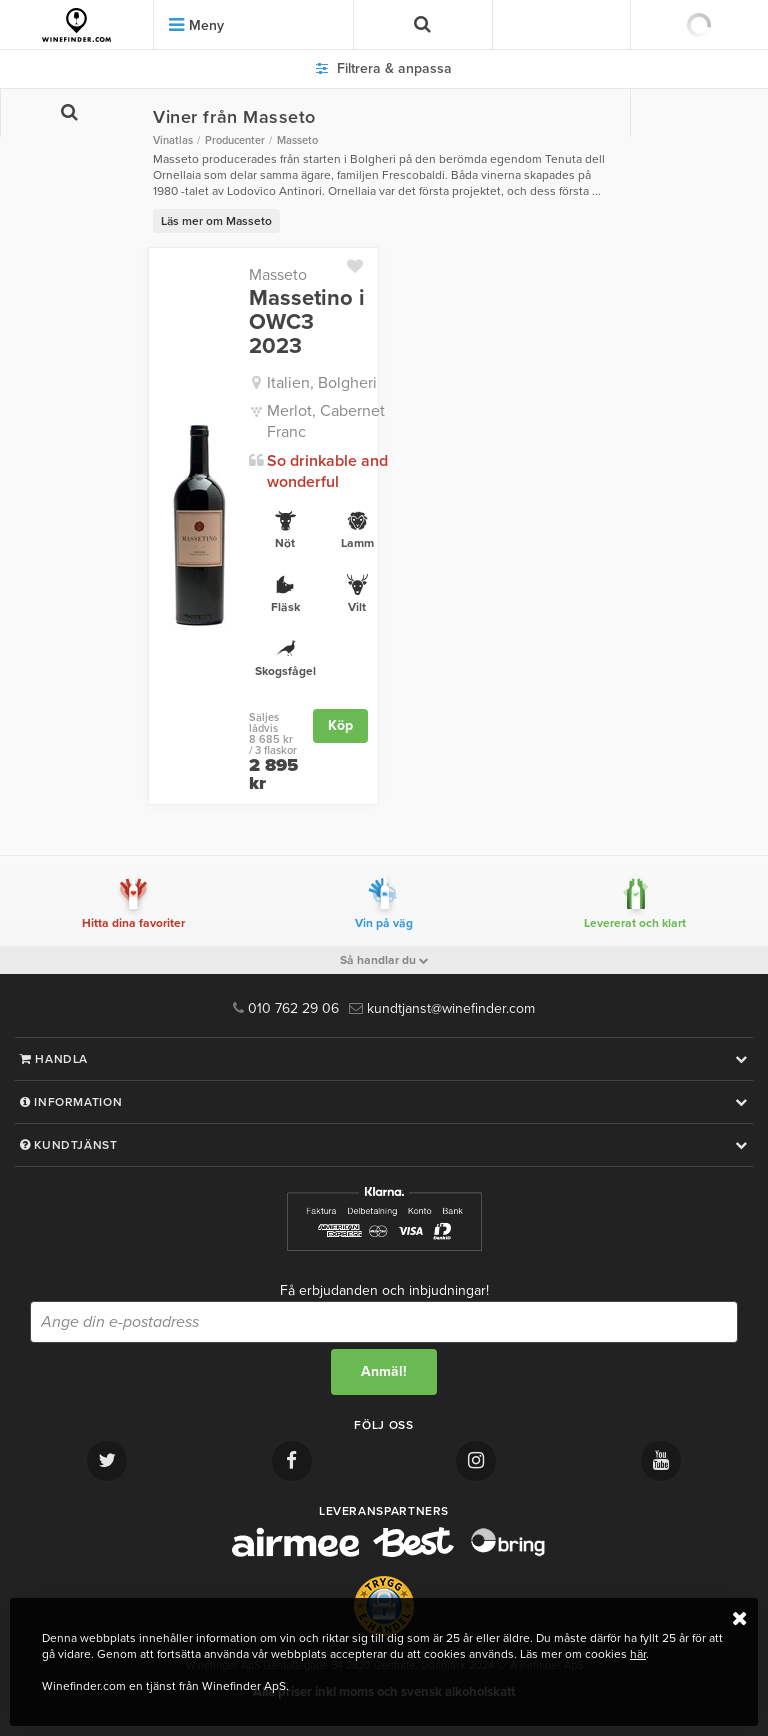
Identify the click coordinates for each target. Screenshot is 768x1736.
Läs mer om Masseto (216, 221)
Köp (340, 725)
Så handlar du (384, 960)
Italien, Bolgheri (322, 383)
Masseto (278, 275)
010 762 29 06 (286, 1008)
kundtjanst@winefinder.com (442, 1008)
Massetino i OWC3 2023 (307, 322)
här (638, 1654)
